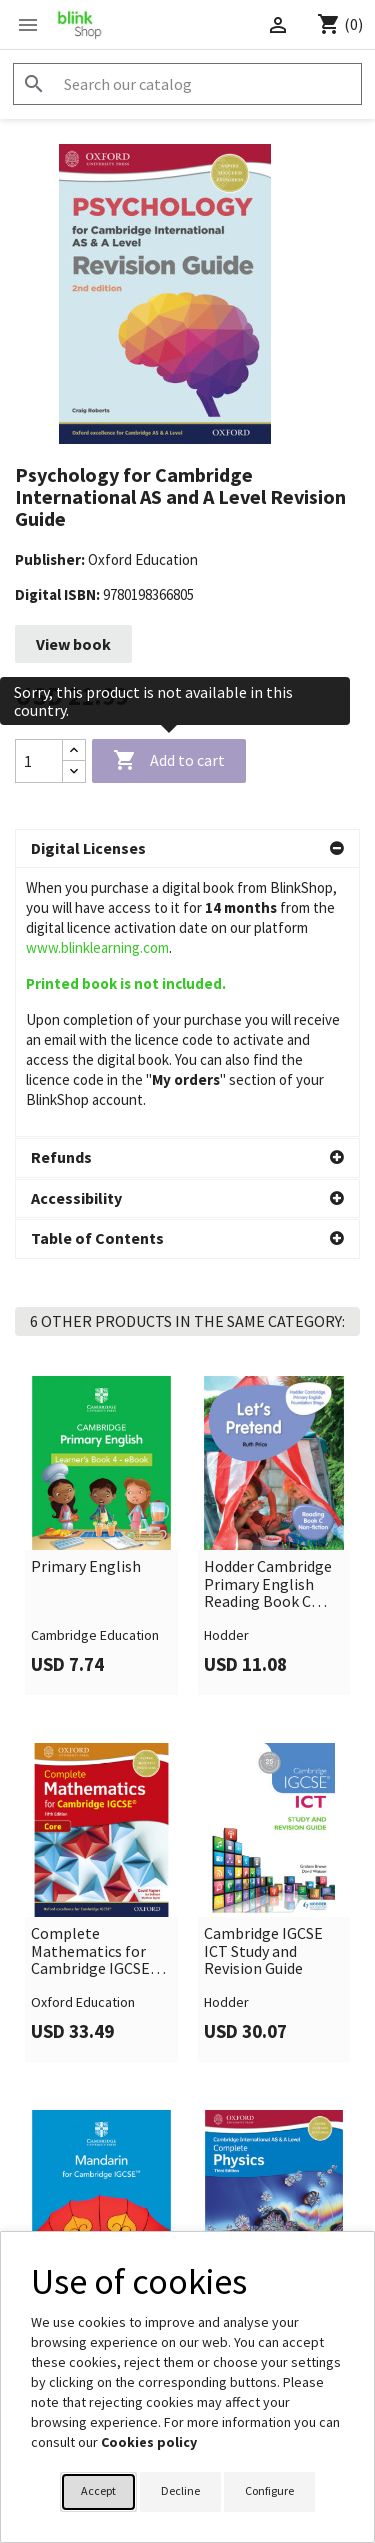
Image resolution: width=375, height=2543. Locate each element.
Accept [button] (98, 2490)
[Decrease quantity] (74, 771)
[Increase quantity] (74, 750)
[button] (187, 849)
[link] (101, 1535)
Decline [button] (180, 2490)
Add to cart (169, 761)
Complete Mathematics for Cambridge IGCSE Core (90, 1951)
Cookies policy (149, 2442)
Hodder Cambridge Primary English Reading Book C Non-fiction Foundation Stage (268, 1584)
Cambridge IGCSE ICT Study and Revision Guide (263, 1951)
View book (73, 644)
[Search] (187, 84)
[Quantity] (39, 761)
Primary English (86, 1567)
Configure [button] (269, 2490)
